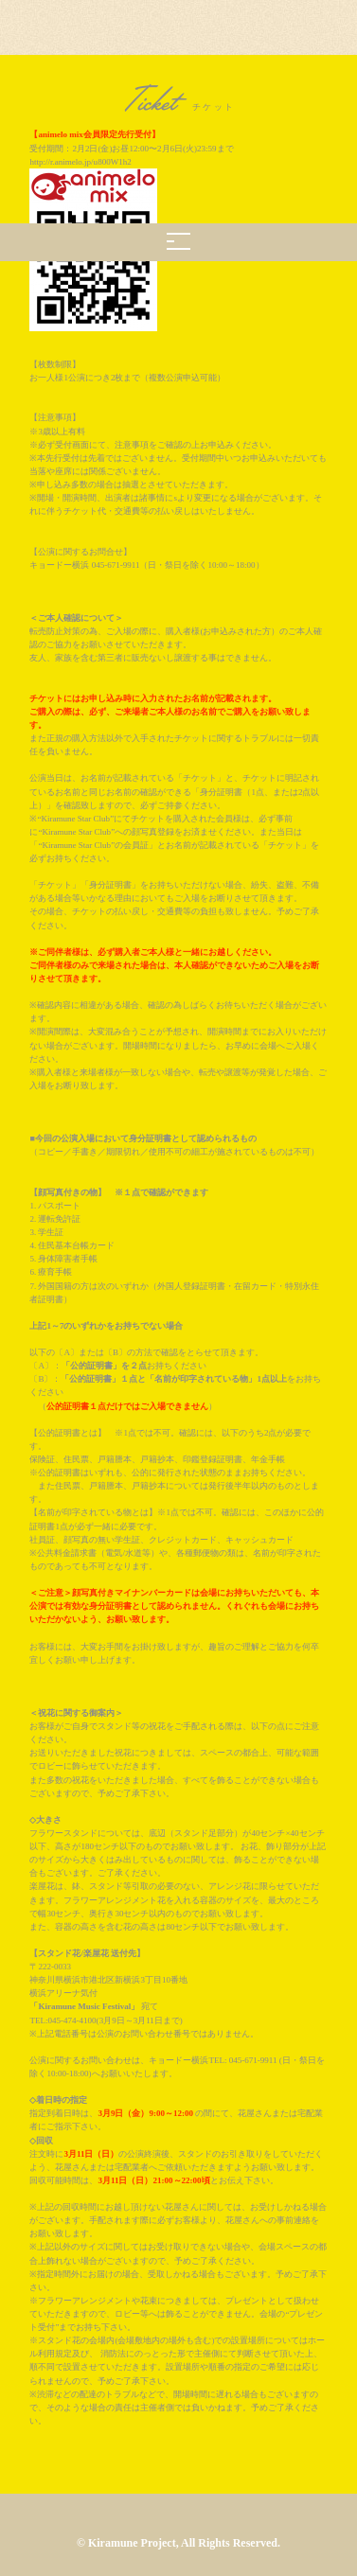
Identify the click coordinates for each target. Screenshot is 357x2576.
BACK (178, 2463)
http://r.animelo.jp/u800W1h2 (80, 162)
